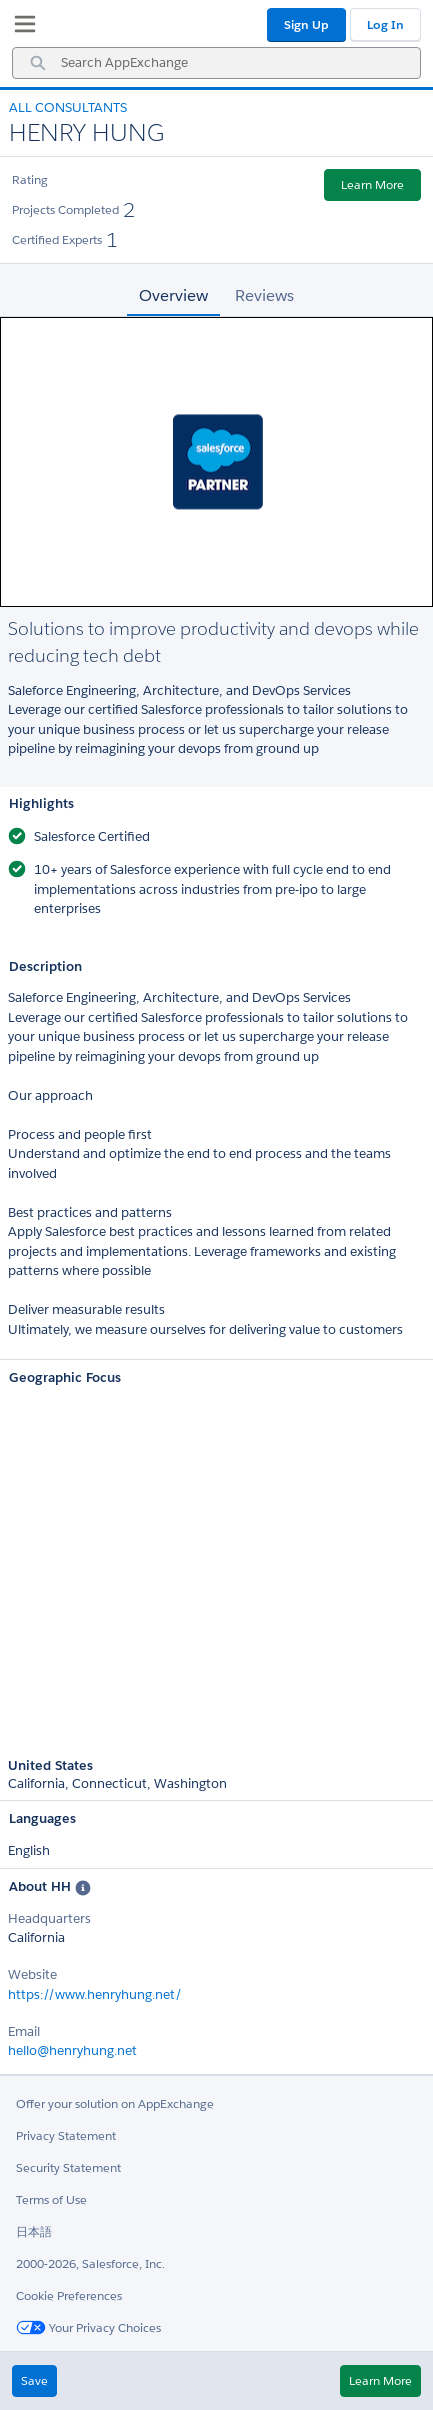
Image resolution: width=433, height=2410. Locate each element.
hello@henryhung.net (72, 2050)
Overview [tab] (173, 295)
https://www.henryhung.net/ (95, 1994)
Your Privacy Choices (88, 2327)
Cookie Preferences (69, 2295)
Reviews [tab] (264, 295)
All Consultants (68, 107)
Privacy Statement (66, 2135)
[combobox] (216, 63)
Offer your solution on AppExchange (115, 2103)
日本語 (34, 2231)
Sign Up (306, 24)
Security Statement (68, 2167)
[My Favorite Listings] (20, 28)
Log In (385, 24)
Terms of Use (51, 2199)
